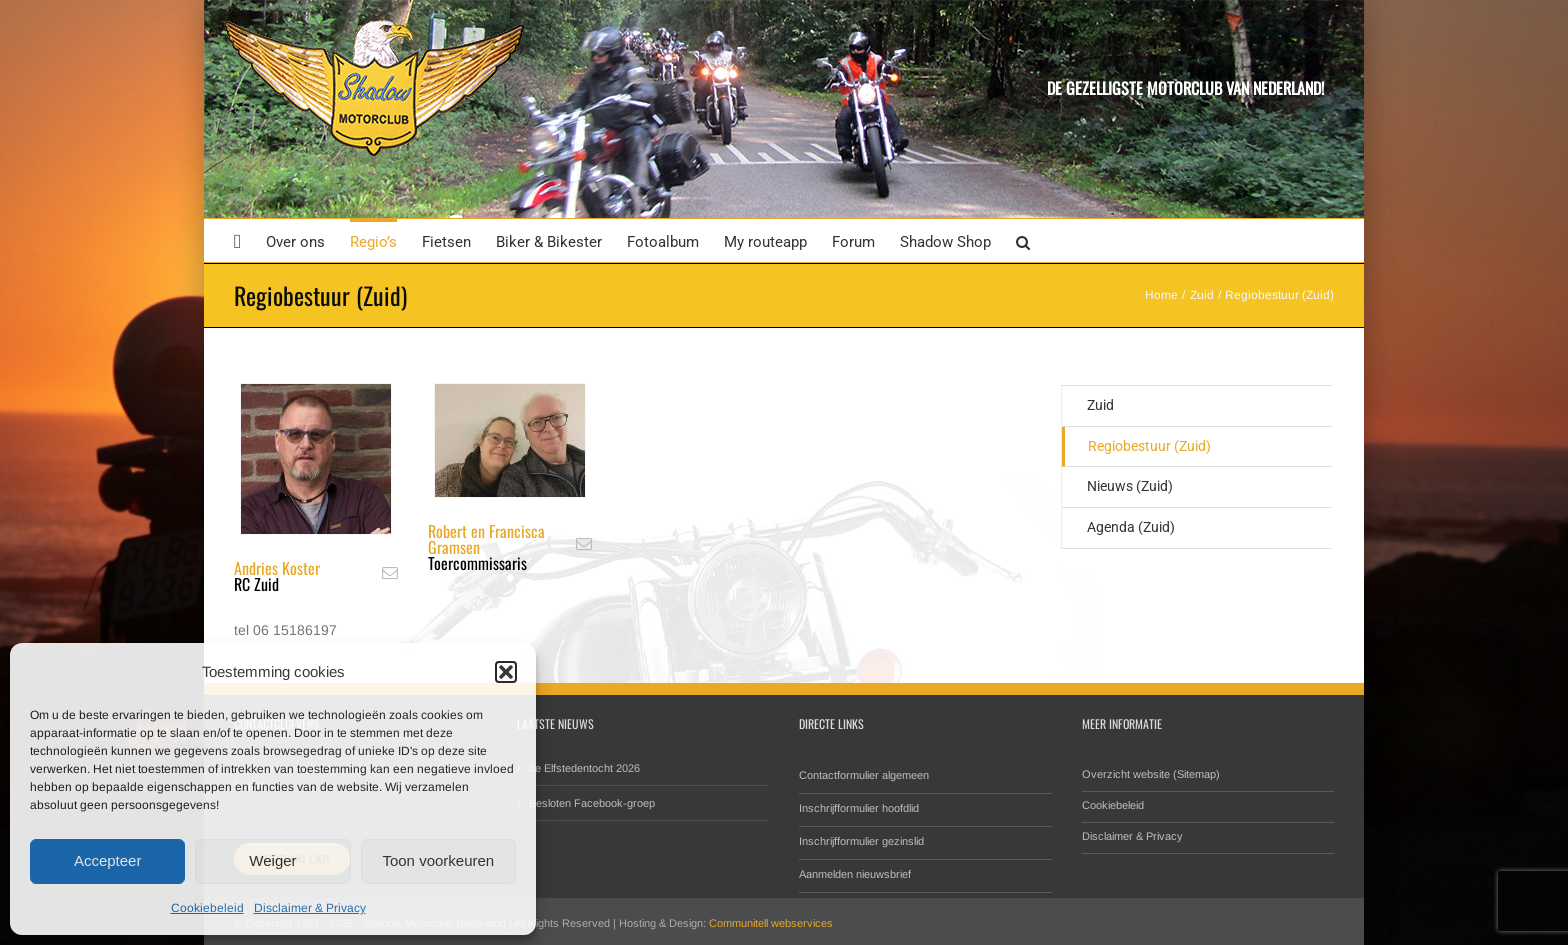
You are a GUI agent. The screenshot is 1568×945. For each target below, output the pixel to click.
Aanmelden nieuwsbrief (855, 874)
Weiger (272, 860)
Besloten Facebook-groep (592, 803)
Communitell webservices (771, 923)
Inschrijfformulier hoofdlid (859, 808)
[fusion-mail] (390, 573)
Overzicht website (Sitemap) (1151, 774)
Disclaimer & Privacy (310, 908)
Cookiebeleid (207, 908)
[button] (506, 672)
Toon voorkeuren (438, 860)
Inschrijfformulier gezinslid (861, 841)
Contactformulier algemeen (864, 775)
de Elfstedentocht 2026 (584, 768)
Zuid (1100, 405)
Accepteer (108, 860)
